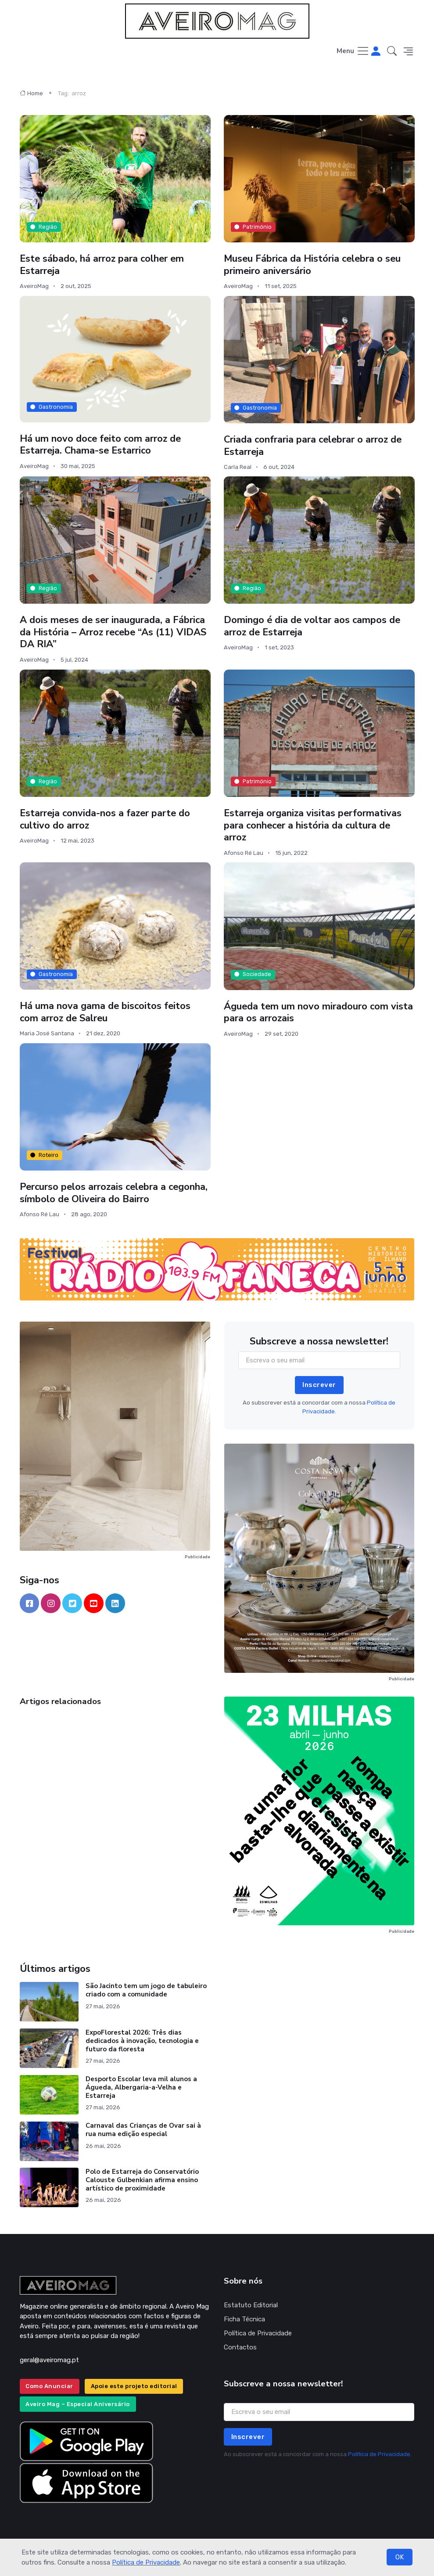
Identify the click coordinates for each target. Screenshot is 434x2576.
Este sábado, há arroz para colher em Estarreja (103, 264)
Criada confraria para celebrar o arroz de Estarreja (314, 445)
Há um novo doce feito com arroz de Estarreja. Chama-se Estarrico (101, 444)
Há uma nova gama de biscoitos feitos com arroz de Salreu (106, 1012)
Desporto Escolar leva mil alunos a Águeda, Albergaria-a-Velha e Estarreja (141, 2087)
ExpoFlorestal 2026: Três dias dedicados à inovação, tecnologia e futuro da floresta (142, 2041)
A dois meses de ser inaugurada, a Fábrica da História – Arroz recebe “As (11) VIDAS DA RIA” (114, 632)
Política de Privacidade (146, 2562)
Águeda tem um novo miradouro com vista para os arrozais (319, 1012)
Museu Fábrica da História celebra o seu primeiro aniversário (314, 264)
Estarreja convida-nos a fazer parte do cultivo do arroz (106, 819)
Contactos (240, 2347)
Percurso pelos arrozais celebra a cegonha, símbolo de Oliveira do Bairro (106, 1193)
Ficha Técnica (244, 2319)
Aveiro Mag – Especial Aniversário (77, 2404)
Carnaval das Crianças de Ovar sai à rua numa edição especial (143, 2129)
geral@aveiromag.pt (49, 2360)
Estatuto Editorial (251, 2305)
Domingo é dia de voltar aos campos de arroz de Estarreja (313, 626)
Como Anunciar (49, 2386)
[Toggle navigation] (353, 52)
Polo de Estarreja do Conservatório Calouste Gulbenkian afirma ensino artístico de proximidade (142, 2180)
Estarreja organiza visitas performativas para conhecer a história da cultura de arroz (313, 825)
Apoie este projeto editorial (134, 2386)
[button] (392, 52)
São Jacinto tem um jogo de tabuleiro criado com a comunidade (146, 1990)
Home (31, 93)
